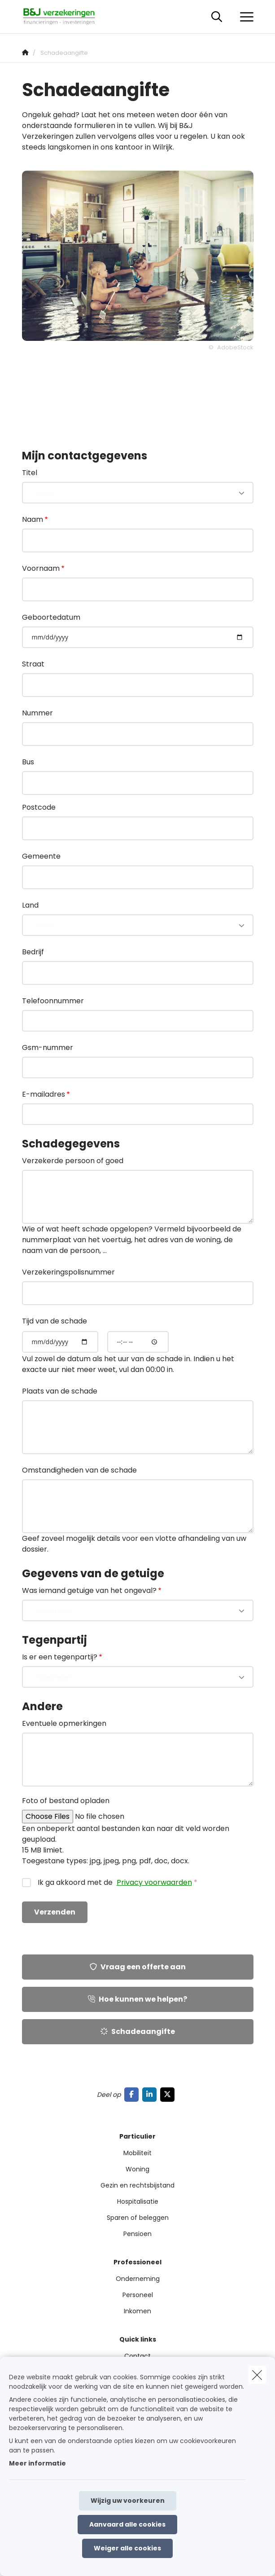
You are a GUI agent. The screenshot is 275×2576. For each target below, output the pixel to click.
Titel (29, 473)
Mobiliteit (137, 2152)
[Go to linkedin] (151, 2094)
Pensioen (137, 2233)
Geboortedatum (51, 617)
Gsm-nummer (47, 1047)
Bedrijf (33, 952)
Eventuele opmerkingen (64, 1723)
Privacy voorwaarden (154, 1882)
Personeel (137, 2294)
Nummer (37, 713)
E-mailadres (43, 1094)
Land (30, 905)
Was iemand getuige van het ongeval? (89, 1590)
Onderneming (138, 2278)
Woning (137, 2169)
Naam (32, 519)
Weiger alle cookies (127, 2548)
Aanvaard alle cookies (127, 2524)
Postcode (39, 807)
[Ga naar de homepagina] (64, 17)
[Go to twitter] (169, 2094)
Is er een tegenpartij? (59, 1657)
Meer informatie (37, 2463)
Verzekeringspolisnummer (68, 1272)
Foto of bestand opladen (65, 1800)
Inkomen (137, 2311)
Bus (28, 762)
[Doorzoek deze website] (217, 17)
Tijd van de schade (54, 1321)
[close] (257, 2375)
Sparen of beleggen (138, 2217)
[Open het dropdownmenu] (244, 17)
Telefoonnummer (53, 1001)
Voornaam (41, 568)
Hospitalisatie (137, 2201)
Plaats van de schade (59, 1391)
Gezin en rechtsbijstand (137, 2185)
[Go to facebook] (133, 2094)
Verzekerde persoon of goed (72, 1161)
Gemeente (41, 856)
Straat (33, 664)
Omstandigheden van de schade (79, 1470)
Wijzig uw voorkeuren (128, 2500)
